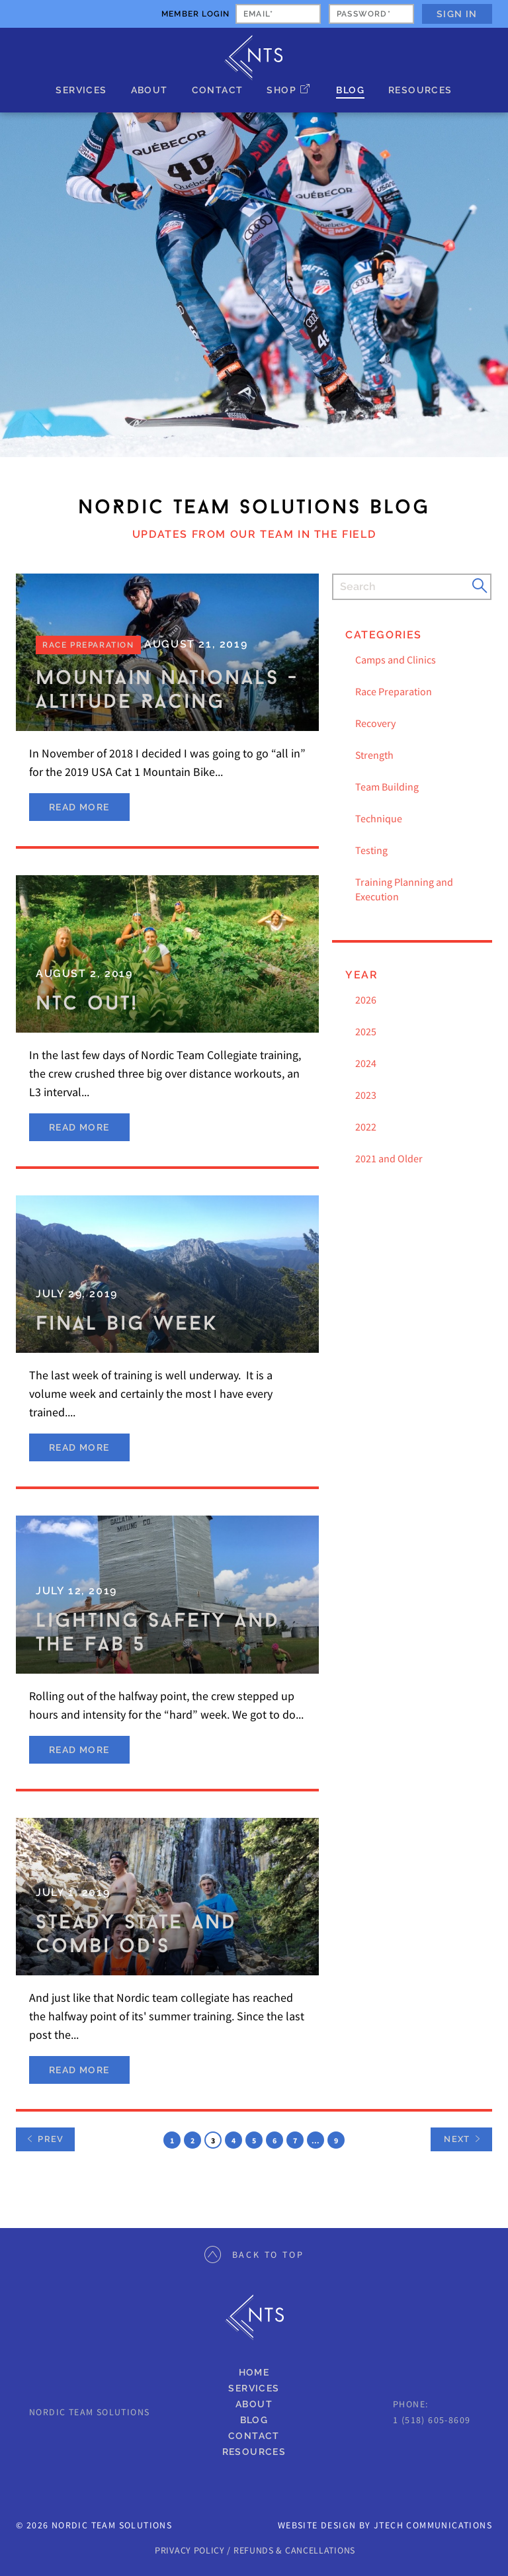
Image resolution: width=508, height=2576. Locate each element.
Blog (350, 90)
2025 (365, 1031)
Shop (281, 90)
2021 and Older (389, 1158)
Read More (79, 807)
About (149, 90)
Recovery (375, 723)
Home (254, 2372)
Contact (217, 90)
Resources (420, 90)
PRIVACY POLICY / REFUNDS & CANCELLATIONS (255, 2550)
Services (81, 90)
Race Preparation (393, 691)
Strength (374, 754)
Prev (45, 2139)
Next (457, 2139)
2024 (365, 1063)
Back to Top (254, 2254)
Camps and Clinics (395, 659)
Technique (378, 818)
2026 (365, 999)
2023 (365, 1094)
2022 (365, 1126)
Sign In (457, 14)
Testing (371, 850)
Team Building (387, 786)
